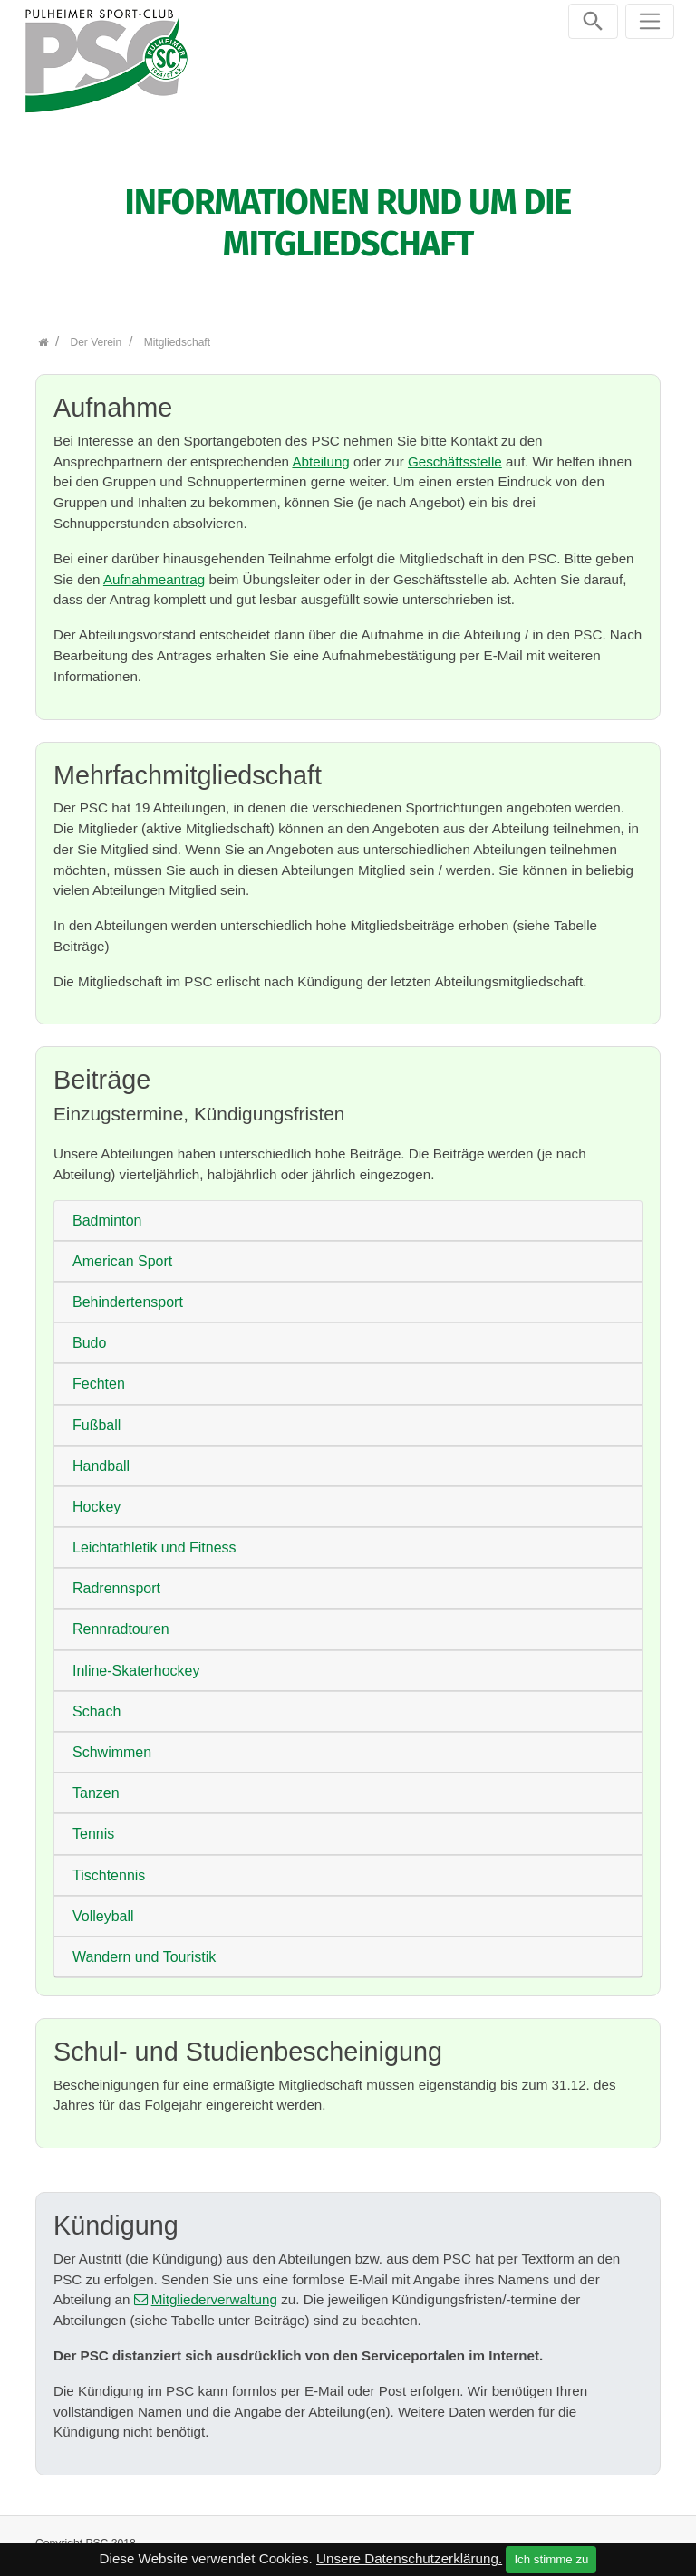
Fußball (96, 1415)
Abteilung (320, 451)
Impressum (528, 2541)
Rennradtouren (120, 1620)
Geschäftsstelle (455, 451)
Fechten (98, 1374)
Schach (96, 1701)
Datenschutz (615, 2541)
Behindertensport (127, 1292)
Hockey (96, 1496)
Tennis (93, 1824)
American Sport (122, 1251)
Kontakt (453, 2541)
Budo (89, 1333)
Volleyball (103, 1906)
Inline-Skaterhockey (136, 1660)
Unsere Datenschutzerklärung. (409, 2558)
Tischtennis (108, 1865)
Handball (101, 1456)
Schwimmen (111, 1742)
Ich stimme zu (551, 2559)
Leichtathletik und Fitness (154, 1537)
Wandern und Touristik (144, 1947)
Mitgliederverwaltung (214, 2290)
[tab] (348, 1211)
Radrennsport (116, 1579)
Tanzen (96, 1784)
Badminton (107, 1210)
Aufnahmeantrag (154, 569)
